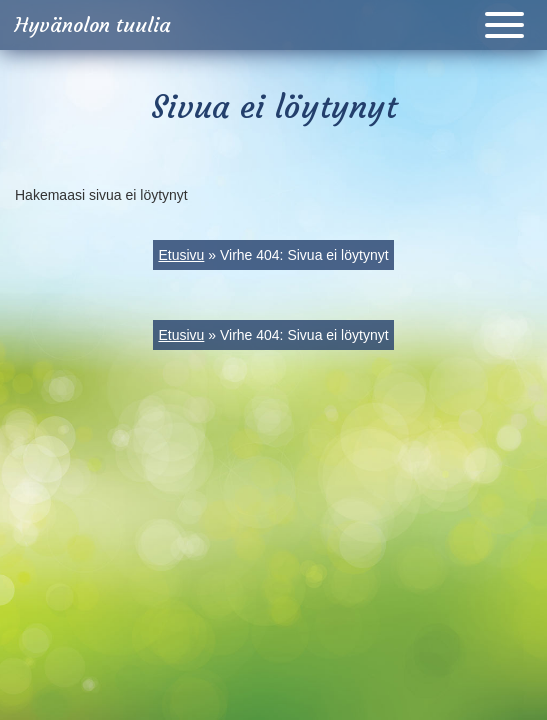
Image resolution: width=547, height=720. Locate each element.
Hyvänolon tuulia (93, 24)
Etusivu (181, 255)
